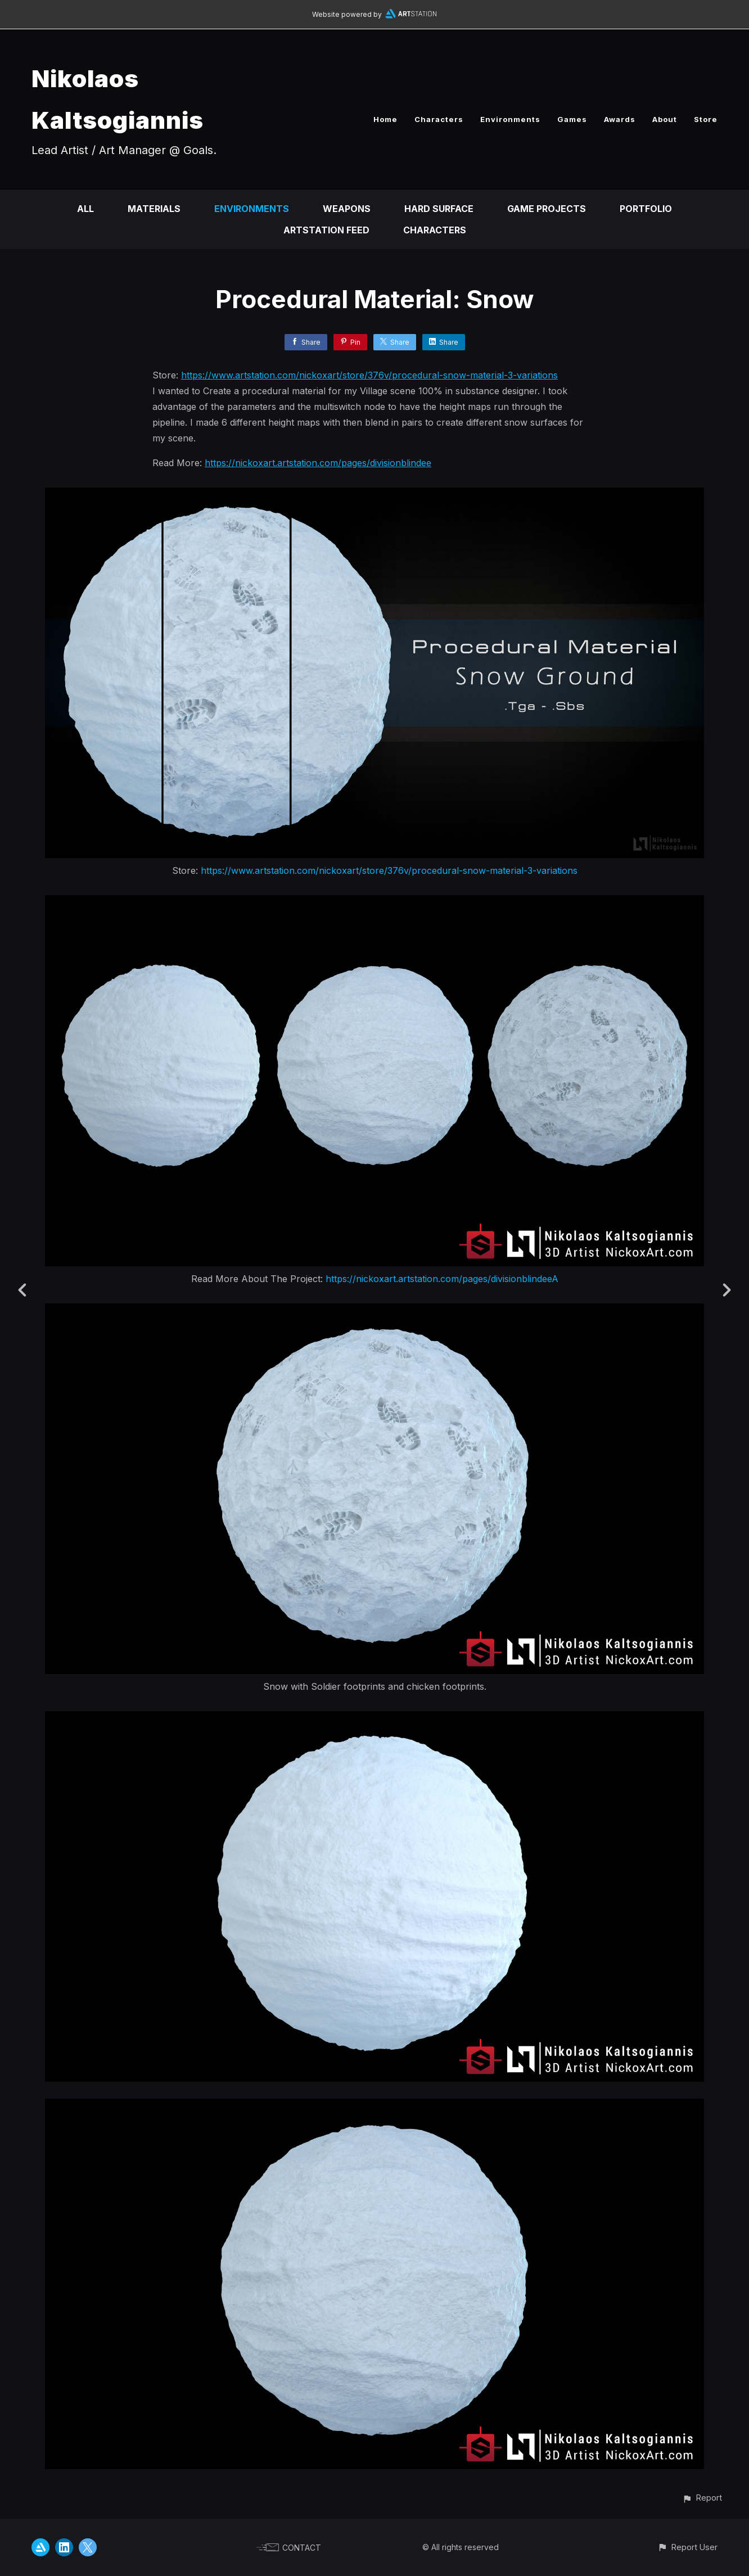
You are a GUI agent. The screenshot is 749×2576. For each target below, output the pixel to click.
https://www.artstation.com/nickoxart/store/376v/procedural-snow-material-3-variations (369, 375)
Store (706, 119)
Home (385, 119)
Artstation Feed (326, 230)
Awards (619, 119)
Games (572, 119)
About (664, 119)
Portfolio (646, 208)
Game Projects (546, 208)
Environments (510, 119)
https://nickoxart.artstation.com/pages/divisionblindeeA (442, 1278)
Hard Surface (438, 208)
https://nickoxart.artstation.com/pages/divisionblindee (318, 462)
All (85, 208)
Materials (154, 208)
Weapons (347, 208)
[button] (702, 2497)
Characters (438, 119)
